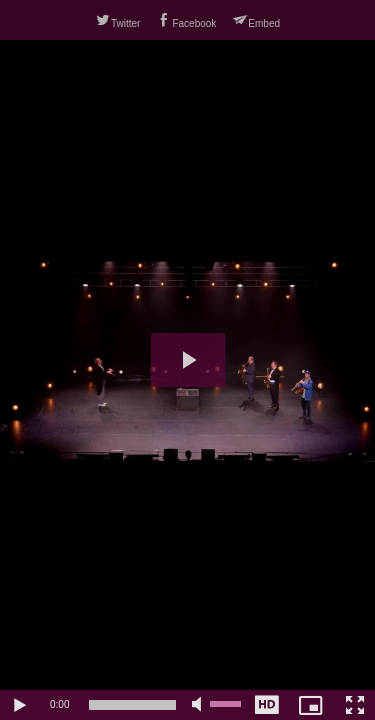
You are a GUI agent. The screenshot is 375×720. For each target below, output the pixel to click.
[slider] (132, 705)
